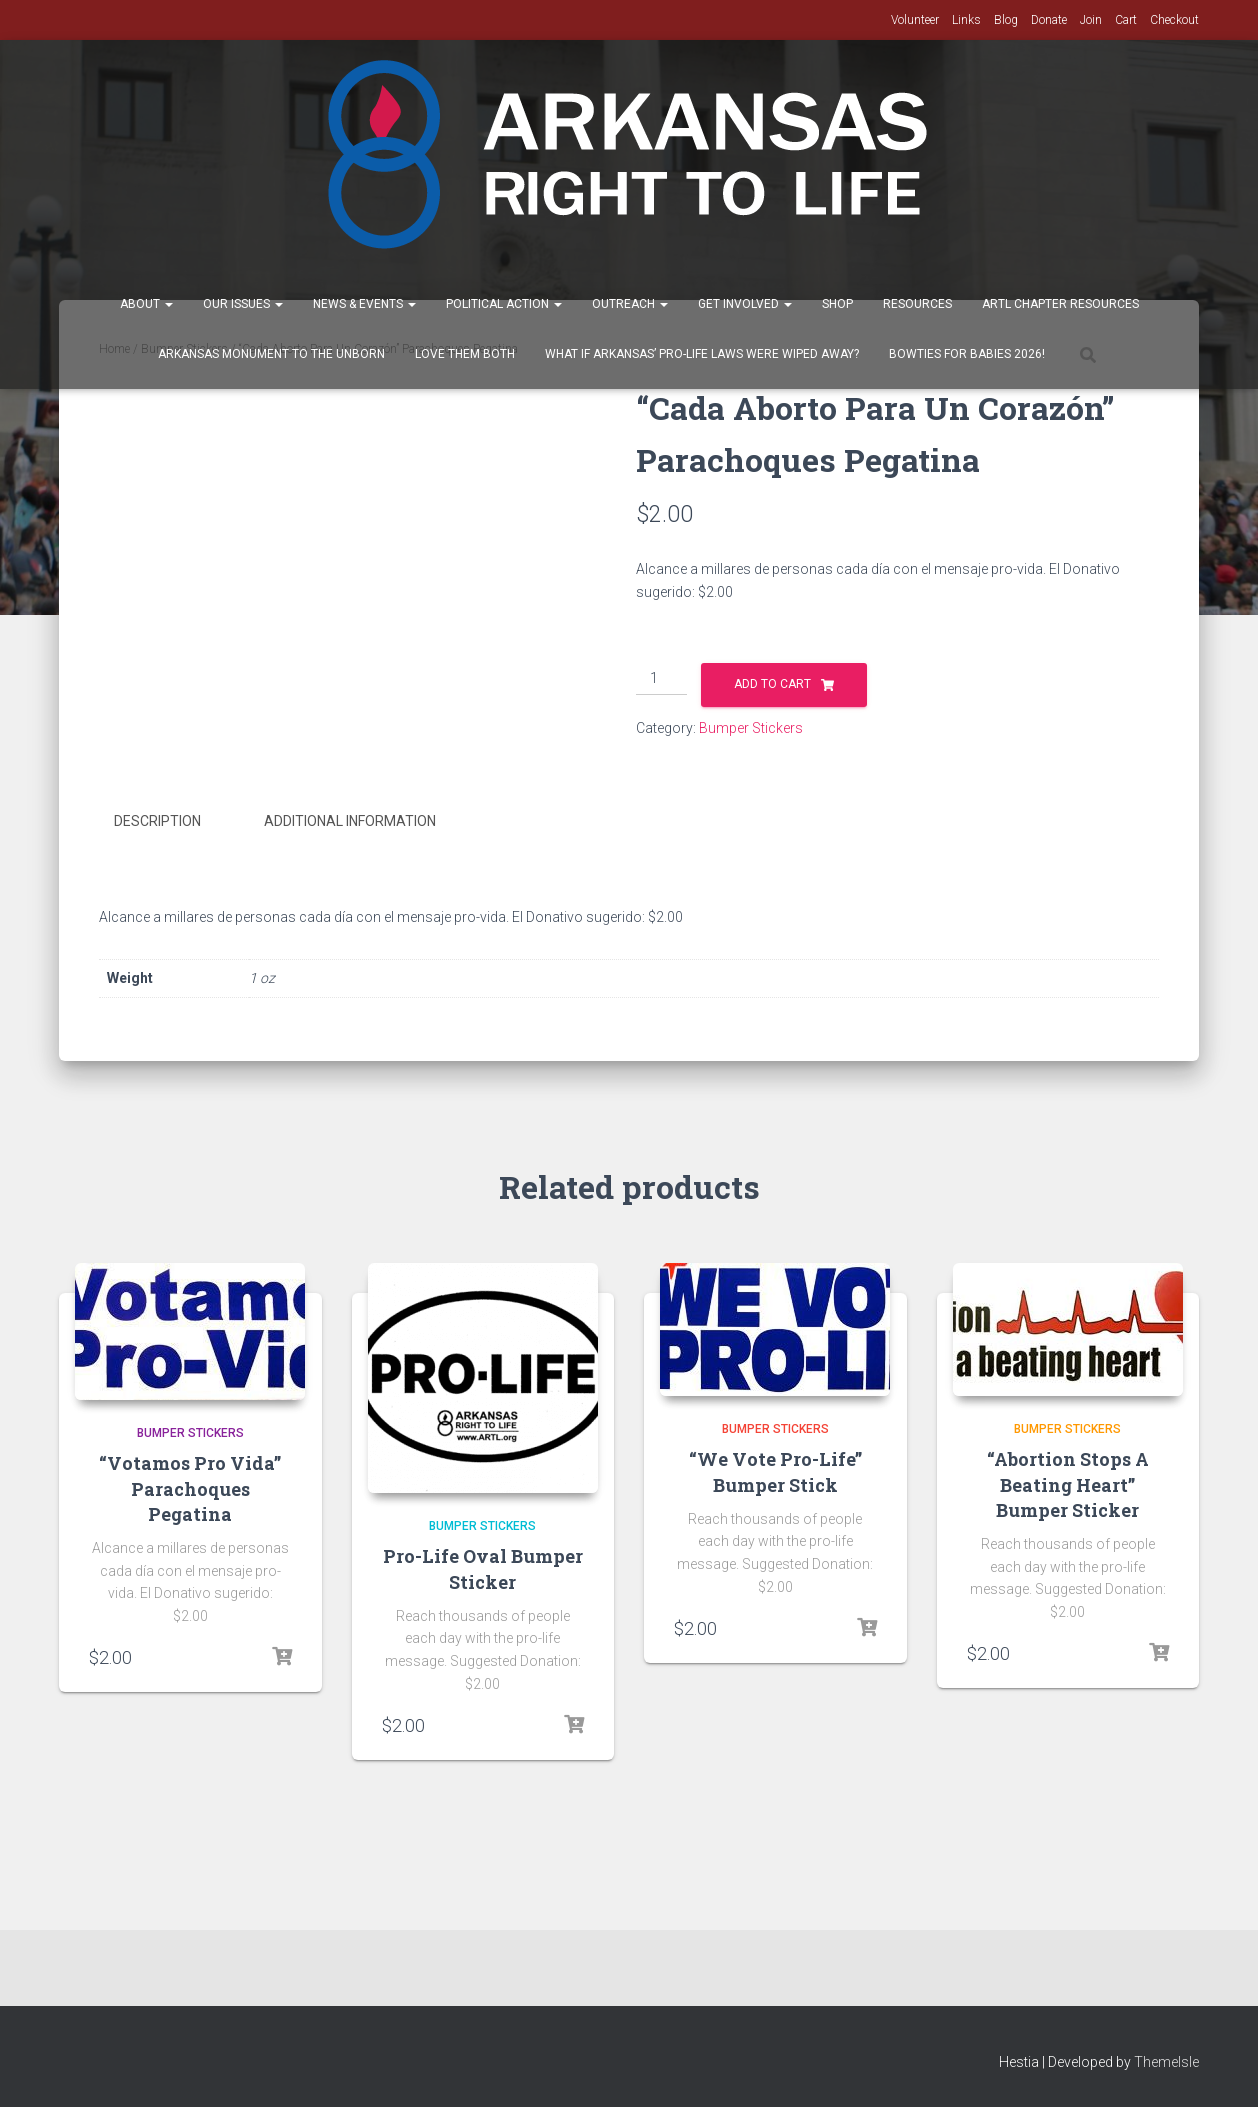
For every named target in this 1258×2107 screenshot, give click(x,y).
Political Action (504, 304)
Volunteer (915, 20)
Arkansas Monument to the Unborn (271, 354)
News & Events (364, 304)
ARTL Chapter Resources (1060, 304)
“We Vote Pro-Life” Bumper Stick (775, 1470)
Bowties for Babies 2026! (967, 354)
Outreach (630, 304)
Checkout (1174, 20)
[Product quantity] (661, 679)
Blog (1006, 20)
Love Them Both (465, 354)
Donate (1049, 20)
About (146, 304)
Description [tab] (157, 821)
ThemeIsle (1166, 2062)
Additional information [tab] (350, 821)
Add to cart (772, 684)
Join (1091, 20)
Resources (917, 304)
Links (966, 20)
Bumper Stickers (751, 728)
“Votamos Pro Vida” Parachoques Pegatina (190, 1487)
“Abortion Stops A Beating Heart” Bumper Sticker (1068, 1483)
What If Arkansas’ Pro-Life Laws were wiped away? (702, 354)
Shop (837, 304)
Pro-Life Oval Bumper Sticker (483, 1567)
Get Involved (745, 304)
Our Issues (243, 304)
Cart (1126, 20)
